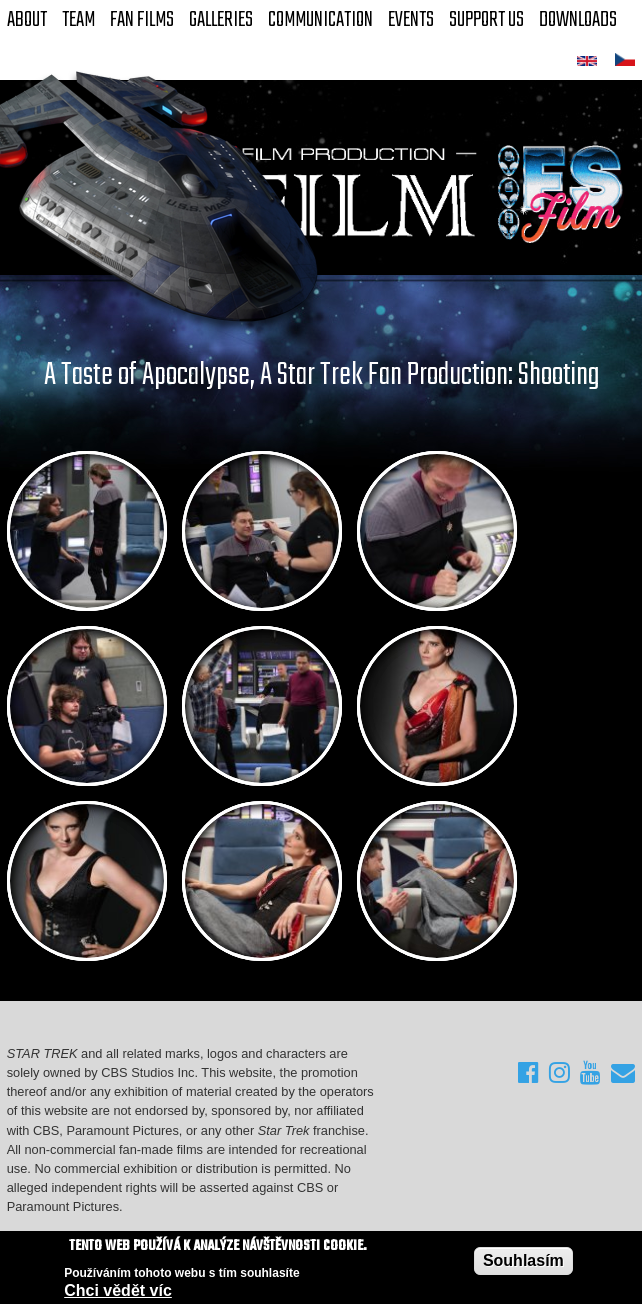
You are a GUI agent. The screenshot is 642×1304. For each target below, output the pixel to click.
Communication (320, 20)
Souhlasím (523, 1261)
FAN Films (142, 20)
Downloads (578, 20)
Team (78, 20)
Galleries (221, 20)
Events (411, 20)
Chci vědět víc (118, 1291)
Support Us (486, 20)
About (27, 20)
